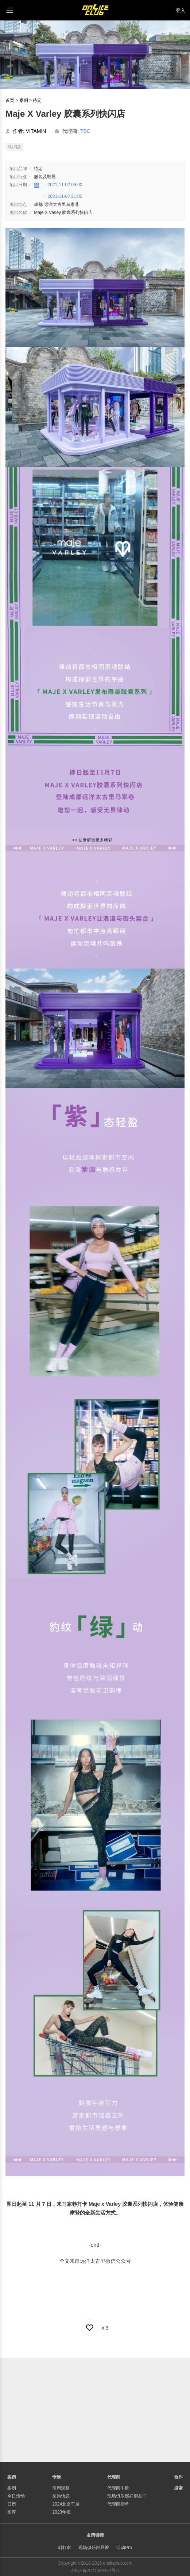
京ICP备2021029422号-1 (95, 2570)
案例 (23, 100)
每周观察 (61, 2488)
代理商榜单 (118, 2504)
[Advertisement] (95, 2409)
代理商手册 (118, 2488)
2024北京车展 (66, 2504)
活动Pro (124, 2547)
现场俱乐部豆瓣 (93, 2547)
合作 (178, 2477)
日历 (11, 2504)
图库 (11, 2512)
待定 (37, 100)
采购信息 (61, 2496)
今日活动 (16, 2496)
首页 (9, 100)
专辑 (56, 2477)
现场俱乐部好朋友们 (127, 2496)
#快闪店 (14, 147)
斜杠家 (64, 2547)
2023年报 (61, 2512)
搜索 (178, 2488)
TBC (85, 131)
